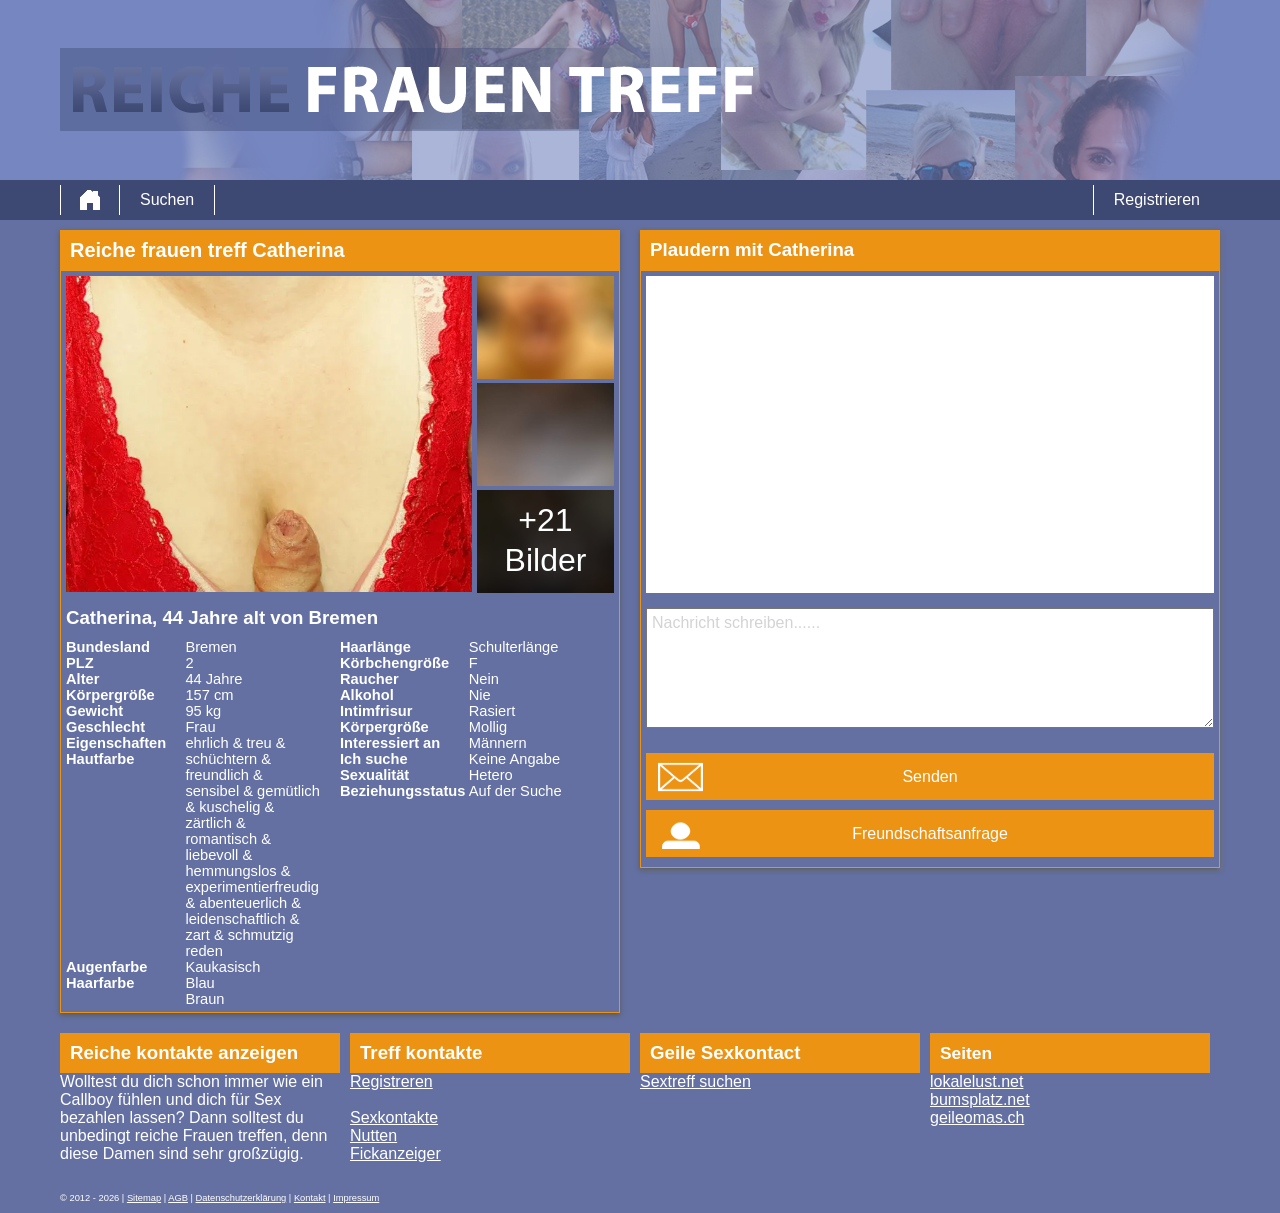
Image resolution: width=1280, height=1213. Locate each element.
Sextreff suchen (695, 1081)
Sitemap (144, 1198)
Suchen (167, 199)
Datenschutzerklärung (241, 1198)
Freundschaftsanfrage (930, 833)
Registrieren (1157, 199)
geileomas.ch (977, 1117)
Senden (929, 776)
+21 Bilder (546, 540)
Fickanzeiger (395, 1153)
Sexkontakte (394, 1117)
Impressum (356, 1198)
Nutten (373, 1135)
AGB (178, 1198)
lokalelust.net (976, 1081)
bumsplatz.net (980, 1099)
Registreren (391, 1081)
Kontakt (310, 1198)
